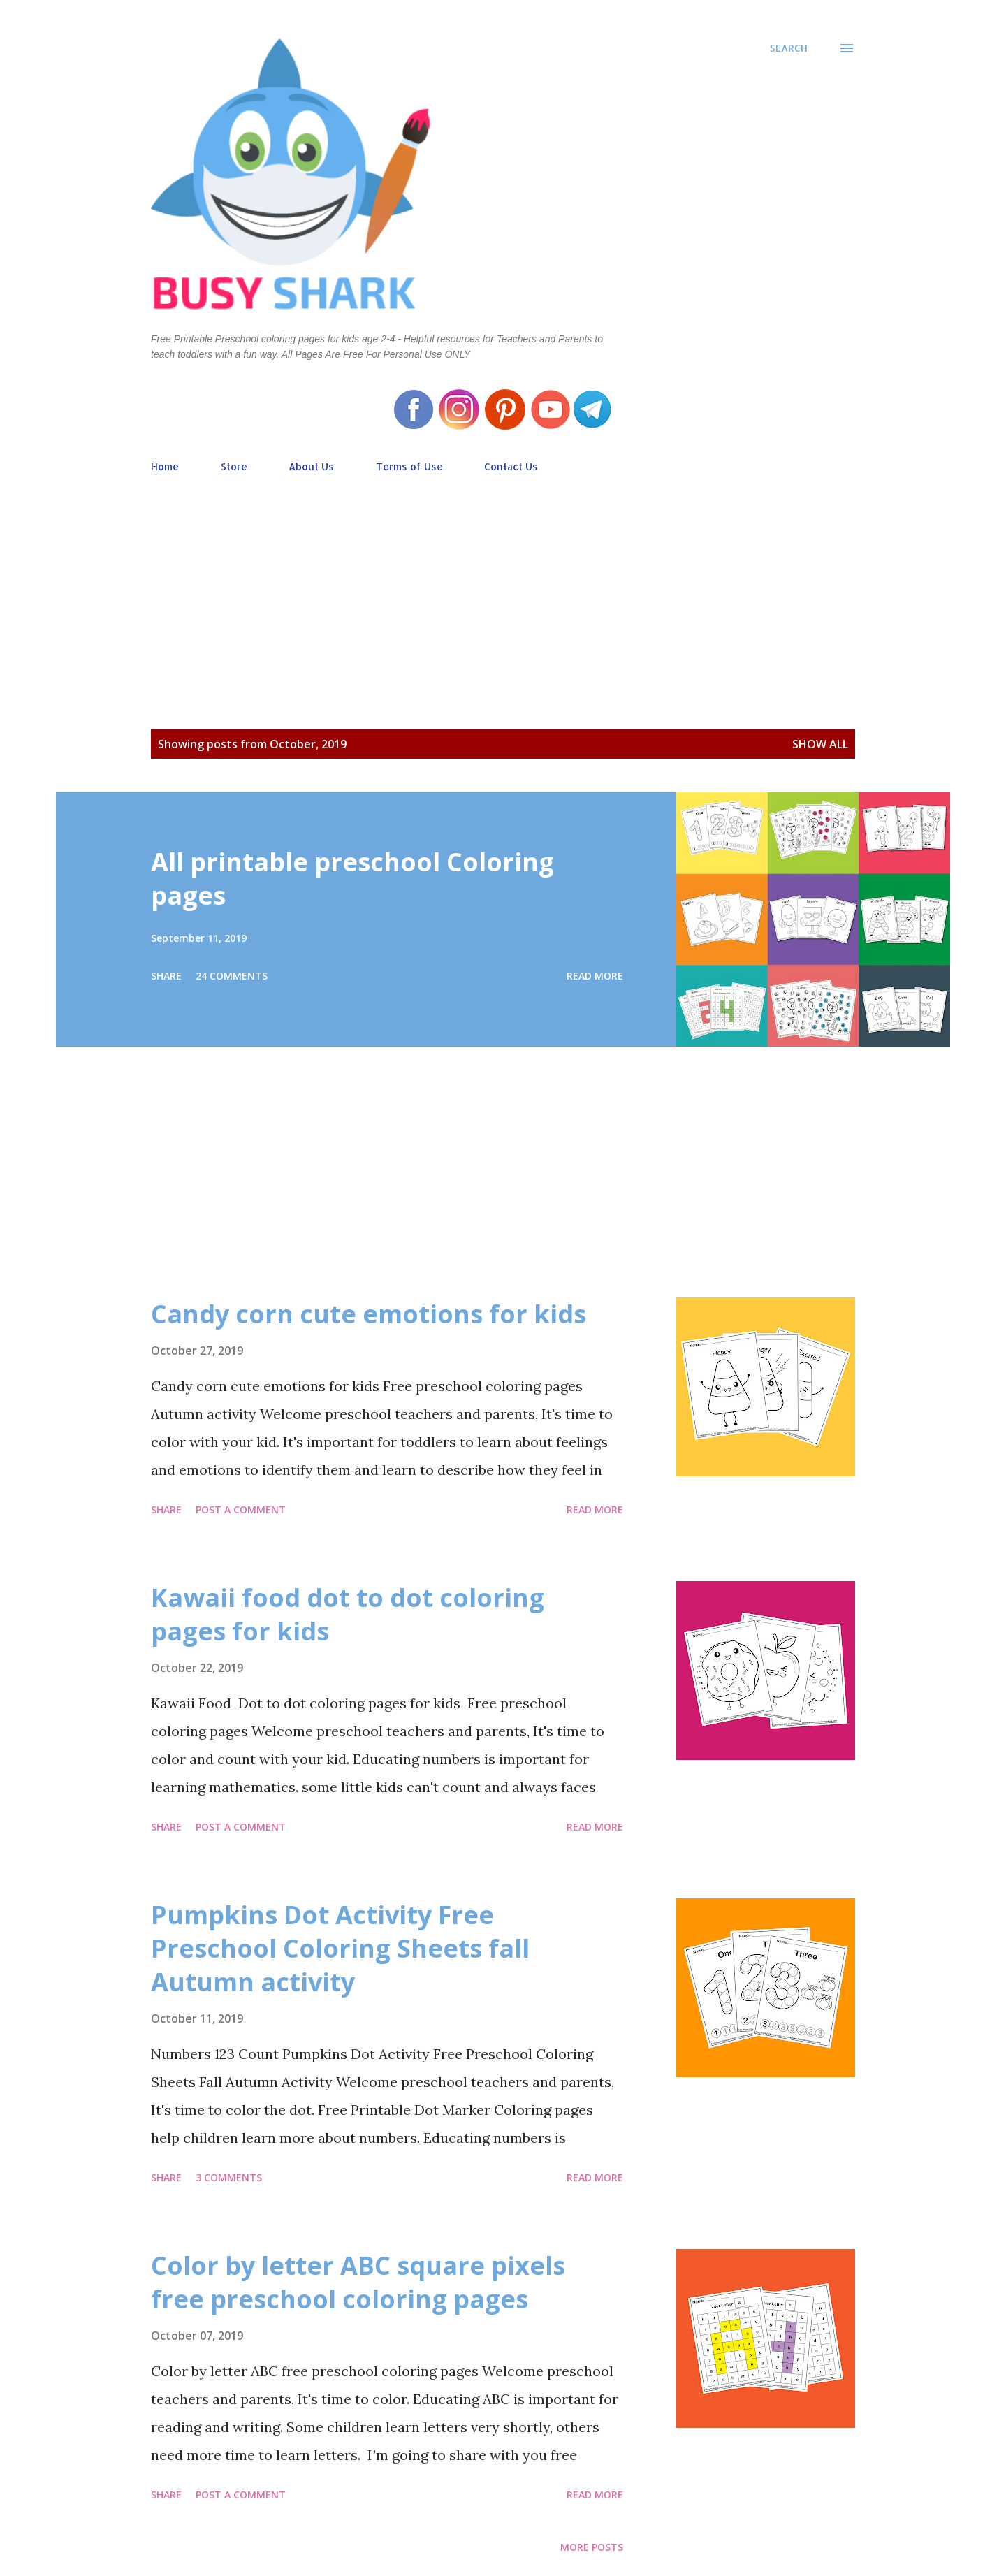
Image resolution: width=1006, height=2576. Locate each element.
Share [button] (166, 975)
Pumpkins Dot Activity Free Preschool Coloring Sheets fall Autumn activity (340, 1948)
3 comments (229, 2177)
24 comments (232, 975)
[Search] (789, 48)
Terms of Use (409, 466)
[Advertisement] (503, 581)
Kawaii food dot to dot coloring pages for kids (347, 1614)
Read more (595, 975)
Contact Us (511, 466)
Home (165, 466)
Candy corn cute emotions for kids (368, 1314)
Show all (820, 744)
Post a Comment (241, 1509)
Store (234, 466)
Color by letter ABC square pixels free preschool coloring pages (358, 2282)
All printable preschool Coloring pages (352, 878)
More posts (591, 2547)
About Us (311, 466)
